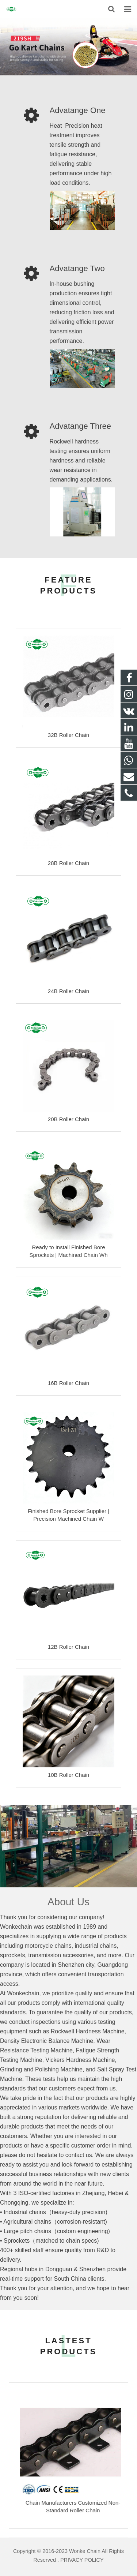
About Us (68, 1901)
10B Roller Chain (68, 1775)
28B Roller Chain (68, 863)
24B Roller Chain (68, 991)
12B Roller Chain (68, 1647)
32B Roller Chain (68, 735)
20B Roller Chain (68, 1119)
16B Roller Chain (68, 1383)
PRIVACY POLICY (82, 2560)
